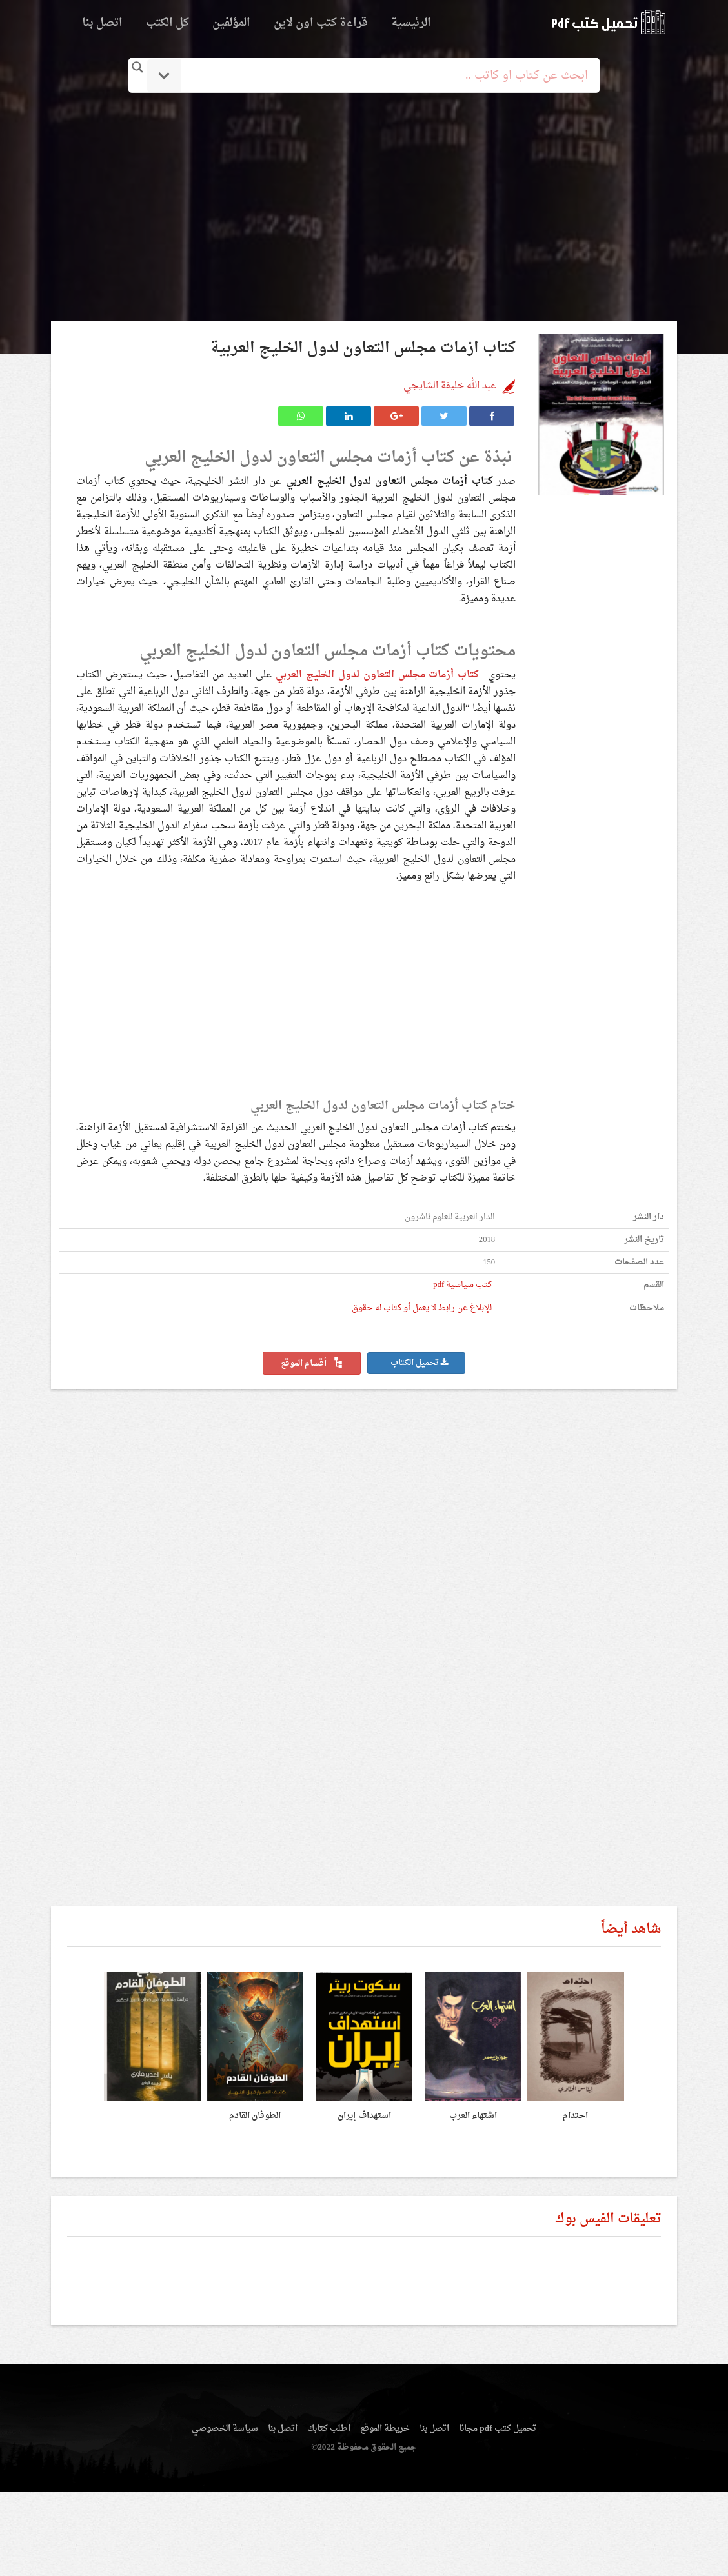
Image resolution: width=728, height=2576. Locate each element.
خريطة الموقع (385, 2429)
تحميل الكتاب (419, 1363)
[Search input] (382, 75)
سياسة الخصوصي (225, 2429)
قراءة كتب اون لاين (321, 23)
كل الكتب (167, 23)
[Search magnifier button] (137, 67)
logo (608, 22)
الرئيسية (411, 23)
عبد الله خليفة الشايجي (449, 386)
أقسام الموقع (312, 1364)
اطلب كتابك (328, 2429)
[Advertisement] (364, 208)
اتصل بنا (102, 23)
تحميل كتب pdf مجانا (497, 2429)
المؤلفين (231, 23)
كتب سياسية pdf (462, 1285)
